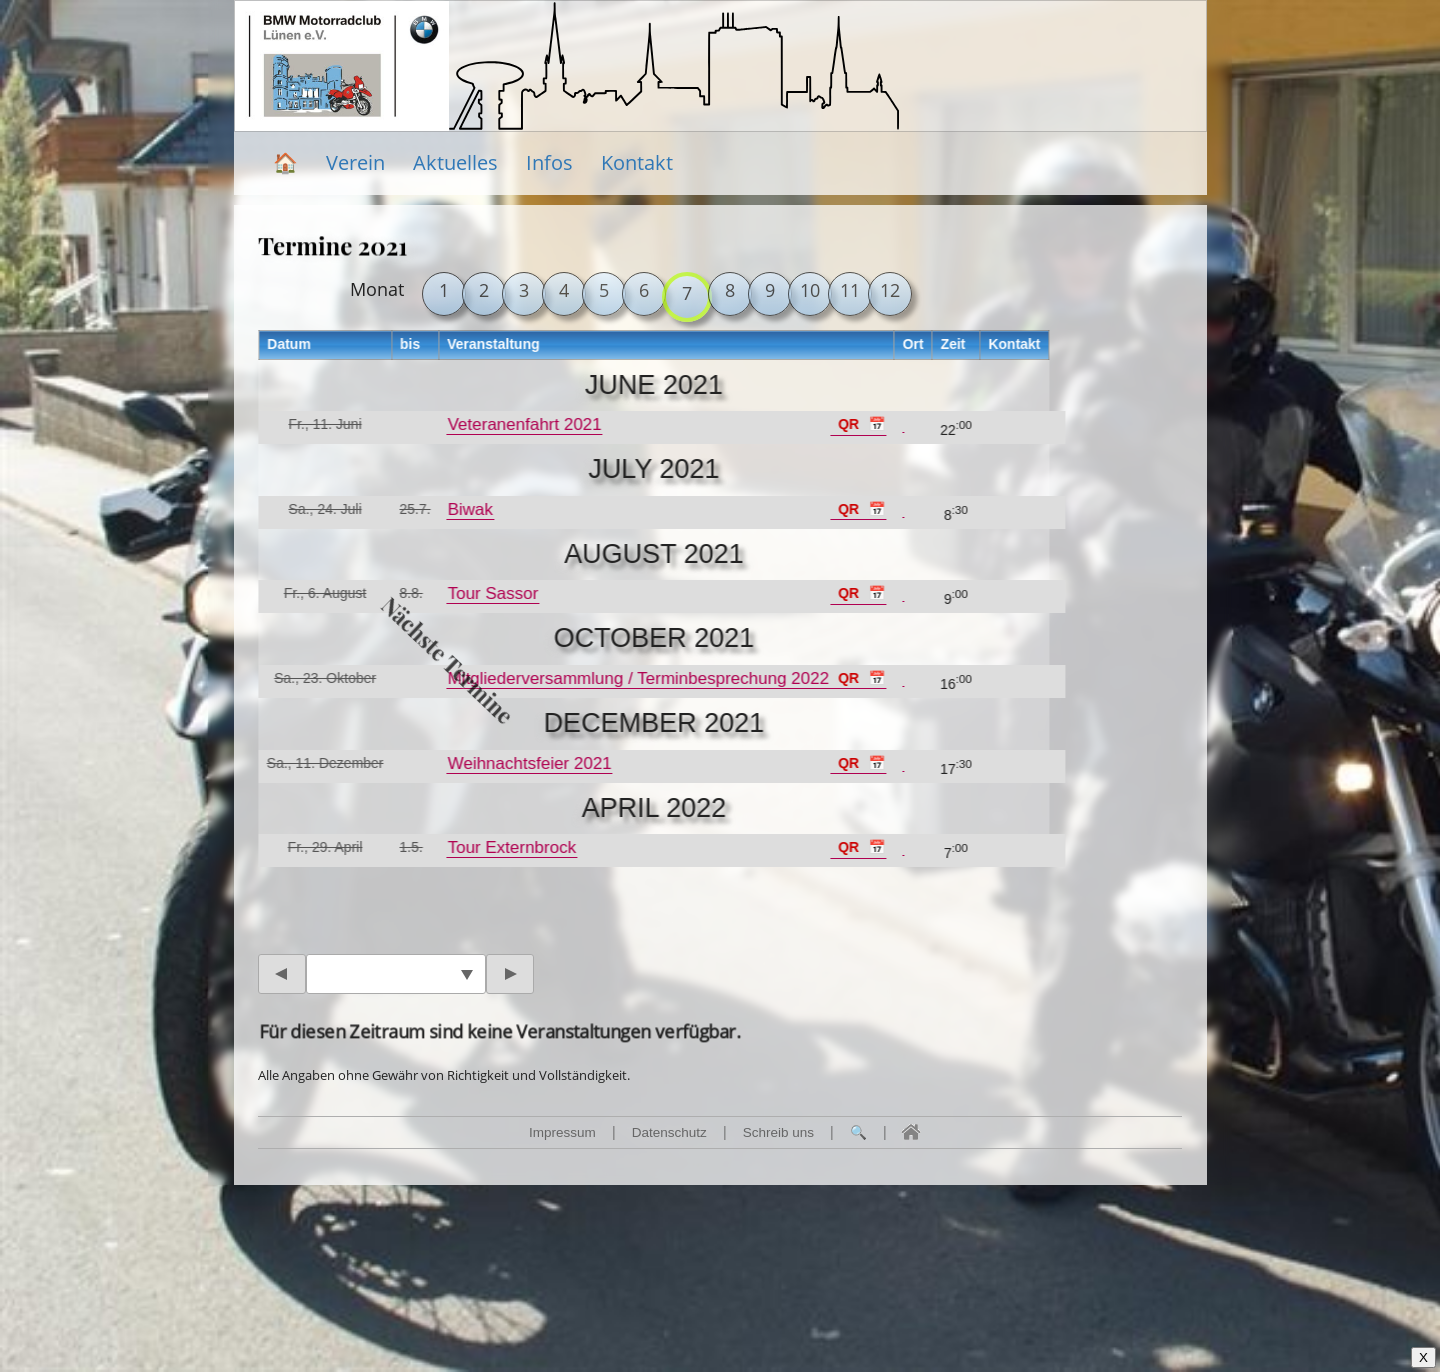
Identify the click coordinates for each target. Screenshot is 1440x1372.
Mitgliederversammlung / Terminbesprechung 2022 (636, 678)
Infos (549, 162)
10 (810, 290)
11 (850, 290)
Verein (355, 162)
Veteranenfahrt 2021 (523, 424)
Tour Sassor (491, 593)
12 (890, 290)
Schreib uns (778, 1132)
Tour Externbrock (510, 847)
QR (847, 424)
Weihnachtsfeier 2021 (528, 763)
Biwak (468, 509)
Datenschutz (669, 1132)
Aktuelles (455, 162)
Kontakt (637, 162)
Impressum (562, 1132)
